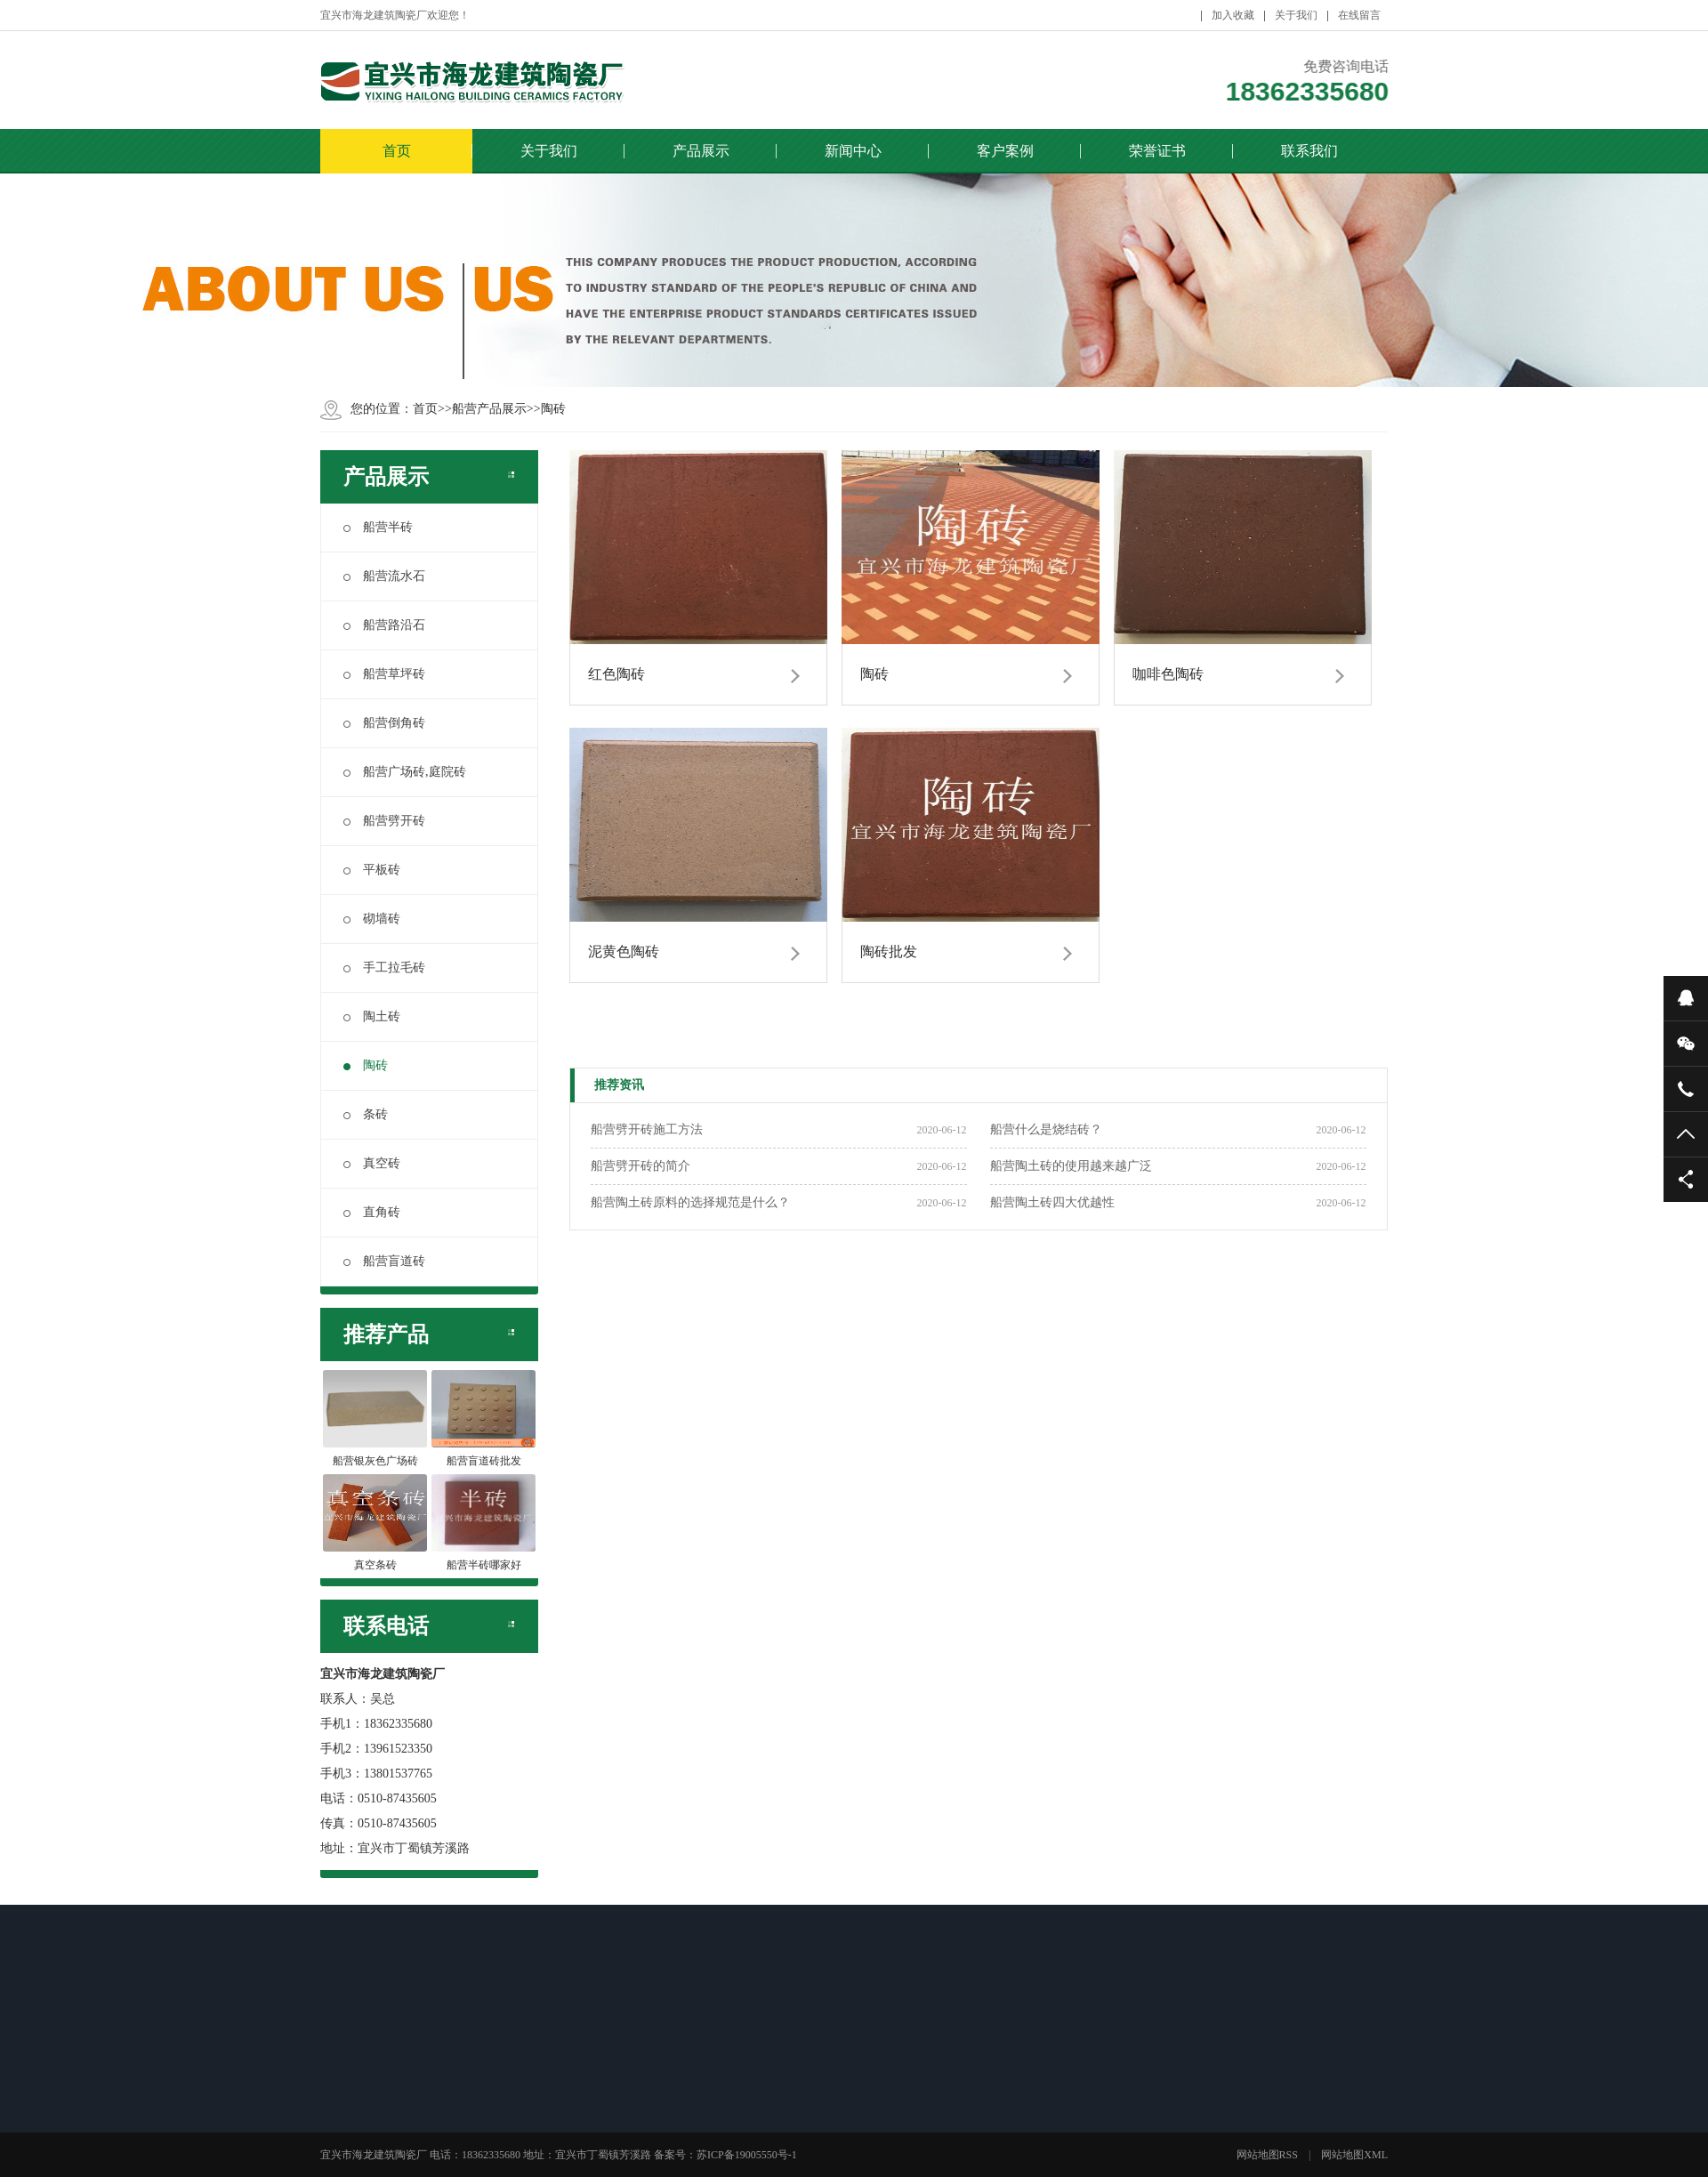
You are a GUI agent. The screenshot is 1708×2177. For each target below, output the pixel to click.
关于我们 (1296, 15)
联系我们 (1309, 150)
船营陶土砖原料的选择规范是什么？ (690, 1202)
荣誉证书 (1157, 150)
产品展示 (701, 150)
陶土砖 (371, 1016)
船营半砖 (378, 527)
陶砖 (553, 408)
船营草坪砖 (384, 674)
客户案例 (1005, 150)
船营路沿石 (384, 625)
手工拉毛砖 (384, 967)
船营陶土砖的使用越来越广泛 (1071, 1166)
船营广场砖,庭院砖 (404, 771)
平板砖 (371, 869)
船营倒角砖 (384, 723)
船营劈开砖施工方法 (647, 1129)
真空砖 (371, 1163)
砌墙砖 (371, 918)
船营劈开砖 (384, 820)
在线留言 (1359, 15)
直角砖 (371, 1212)
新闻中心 (853, 150)
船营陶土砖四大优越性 (1052, 1202)
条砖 (365, 1114)
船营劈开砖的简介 (640, 1166)
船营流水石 (384, 576)
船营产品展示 (489, 408)
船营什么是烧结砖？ (1046, 1129)
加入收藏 (1233, 15)
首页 (397, 150)
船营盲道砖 (384, 1261)
